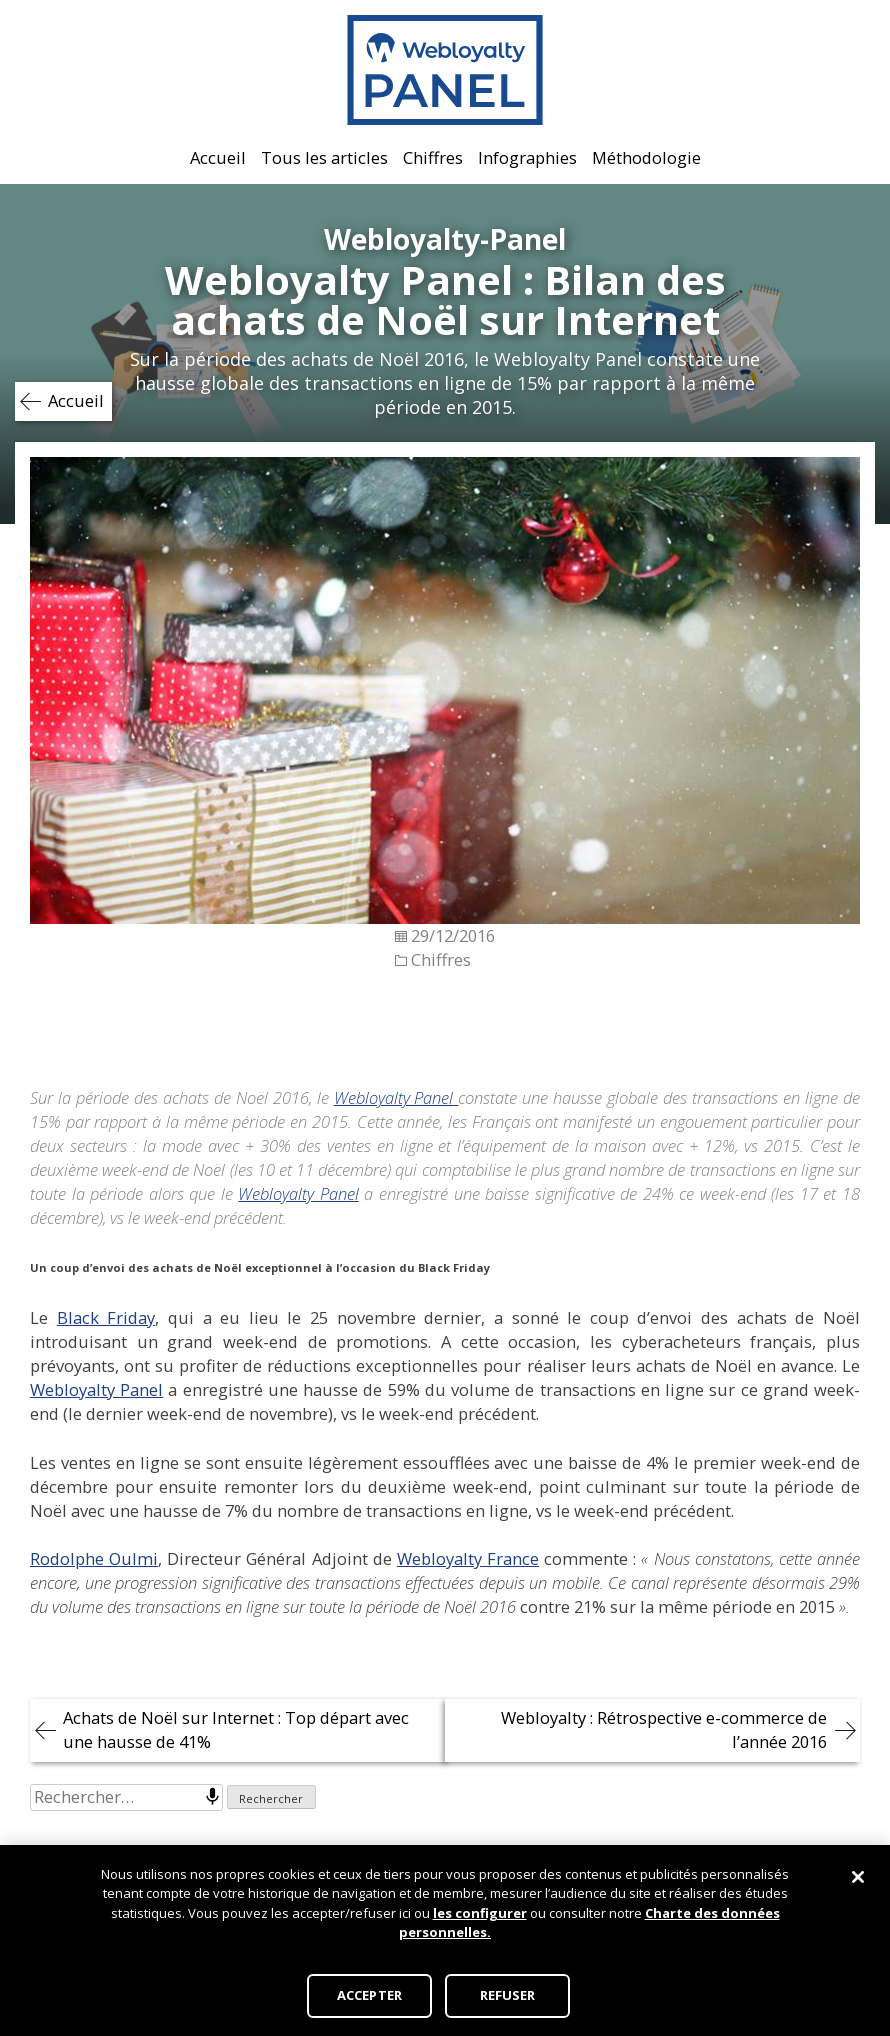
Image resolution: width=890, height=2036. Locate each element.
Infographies (527, 157)
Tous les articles (324, 157)
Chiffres (433, 157)
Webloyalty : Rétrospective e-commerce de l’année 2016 (664, 1729)
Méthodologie (646, 157)
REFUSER (508, 1995)
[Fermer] (858, 1877)
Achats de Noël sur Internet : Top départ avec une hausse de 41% (236, 1729)
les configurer (480, 1913)
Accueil (218, 157)
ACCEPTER (369, 1995)
